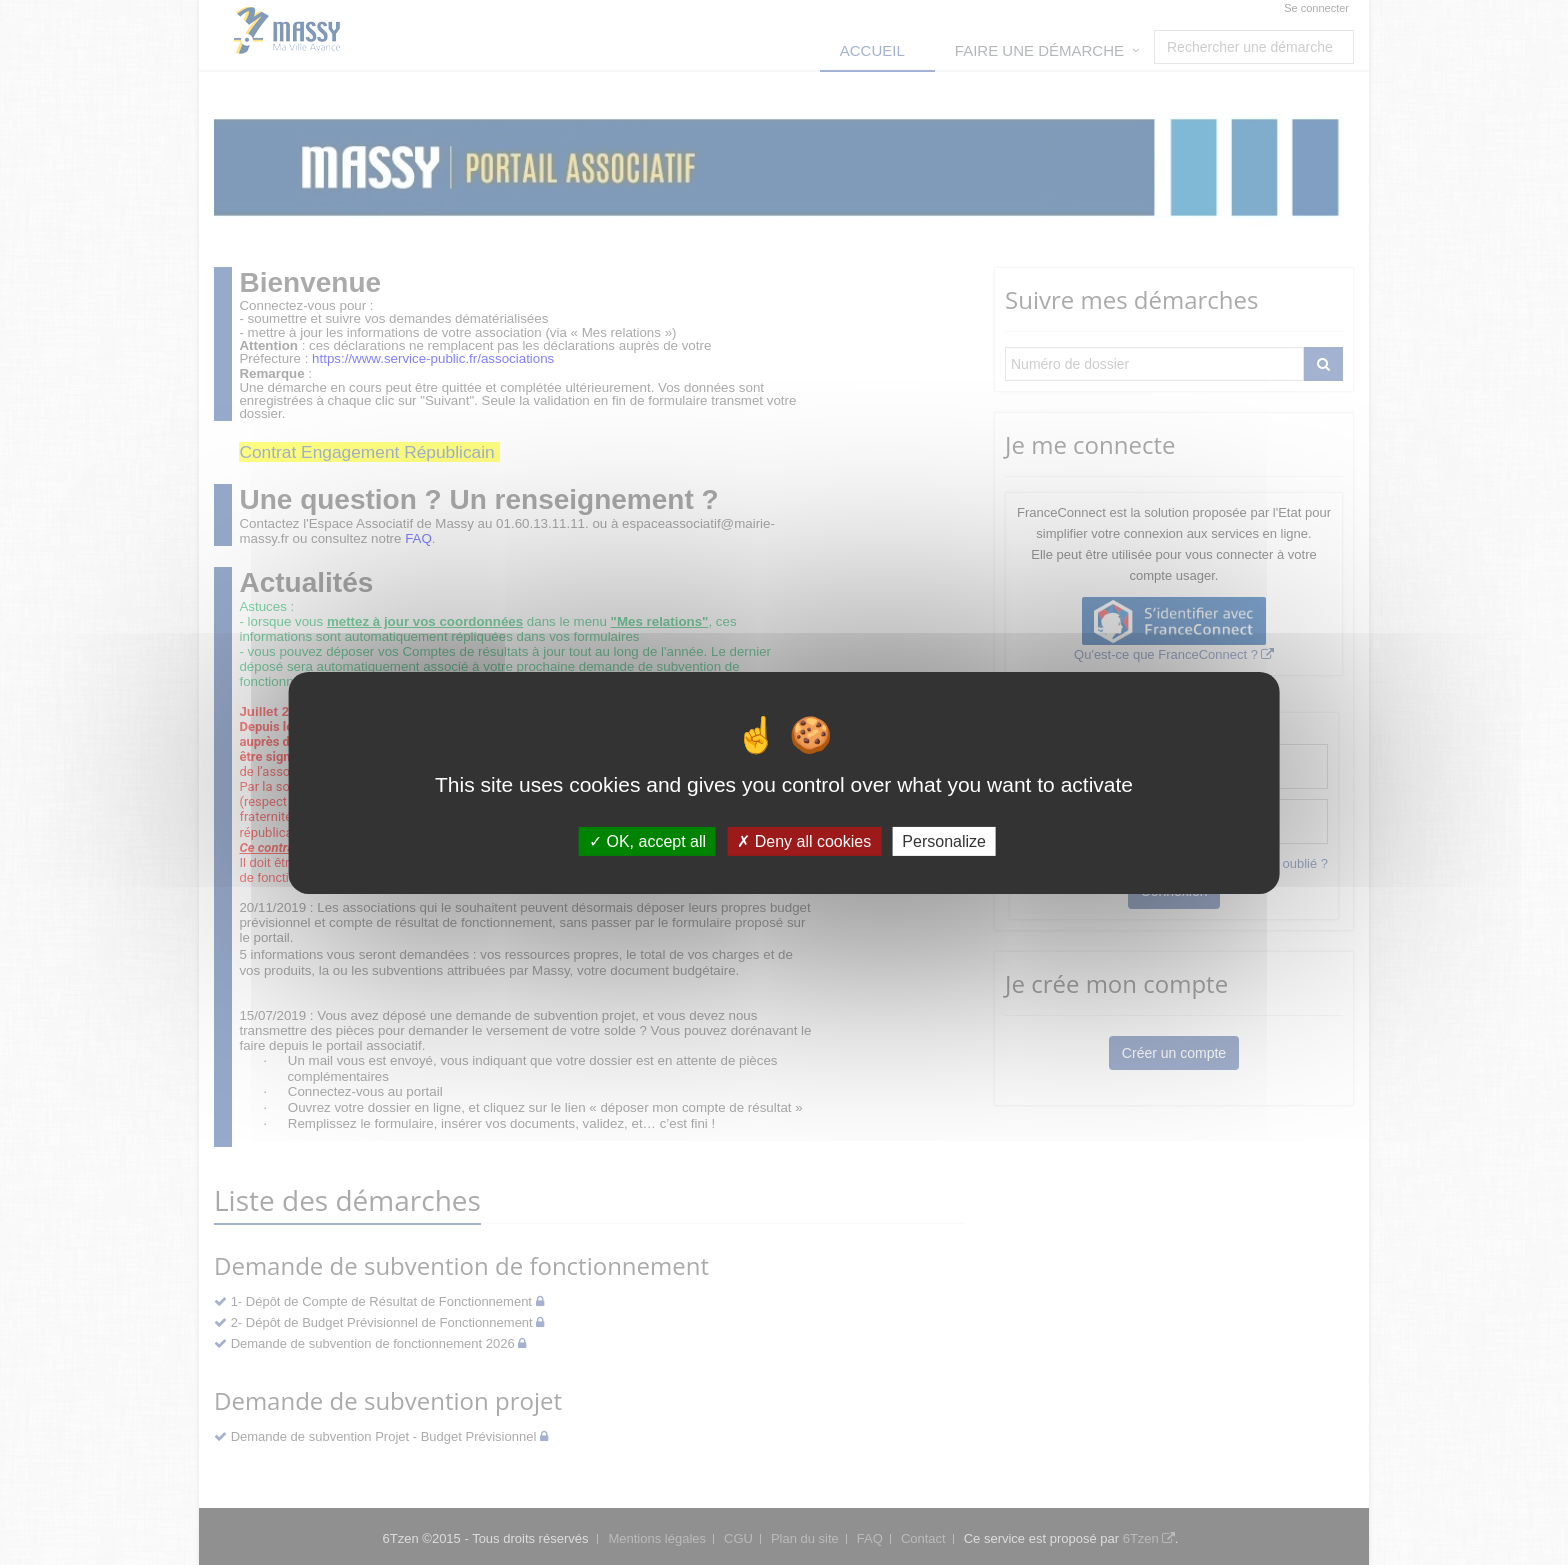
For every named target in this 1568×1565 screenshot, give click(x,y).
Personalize (944, 840)
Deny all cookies (804, 840)
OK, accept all (647, 840)
